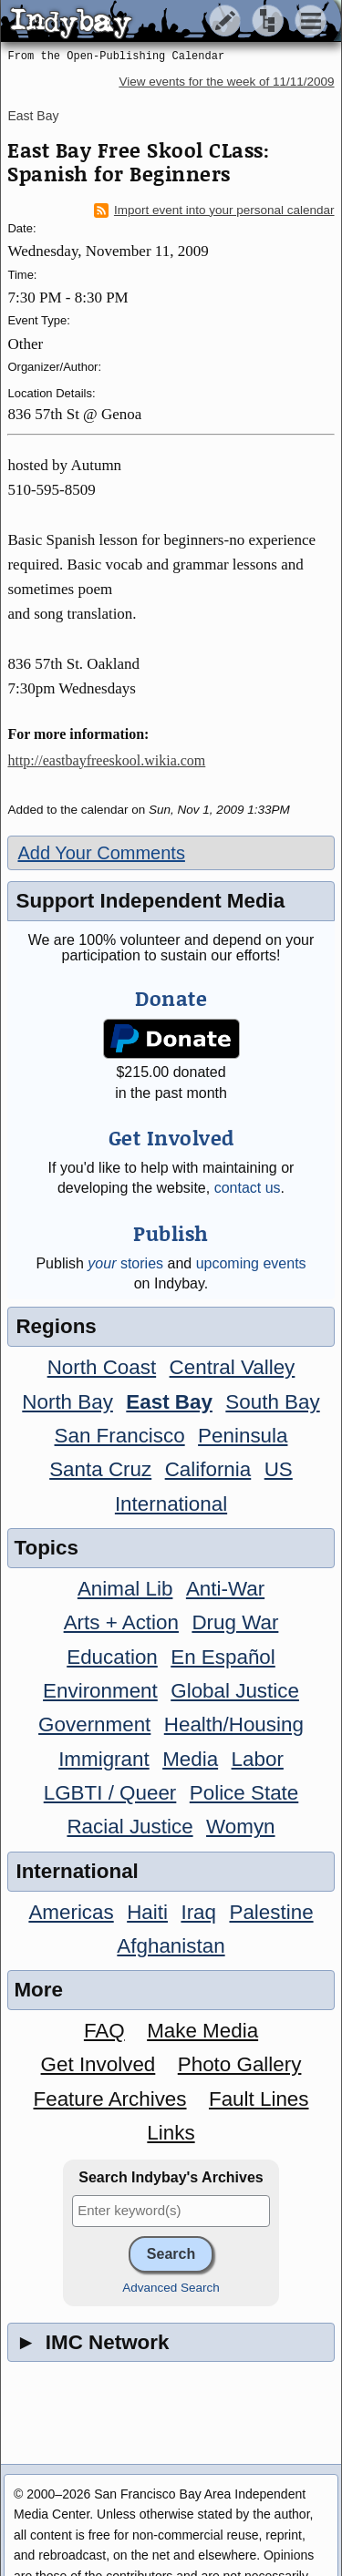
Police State (244, 1792)
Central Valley (232, 1367)
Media (190, 1759)
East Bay (32, 115)
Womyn (240, 1826)
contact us (247, 1188)
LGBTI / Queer (110, 1792)
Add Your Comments (100, 853)
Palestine (271, 1912)
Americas (70, 1912)
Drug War (235, 1622)
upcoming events (251, 1263)
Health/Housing (234, 1724)
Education (112, 1657)
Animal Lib (125, 1588)
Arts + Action (121, 1622)
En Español (223, 1657)
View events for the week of (226, 81)
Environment (100, 1690)
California (208, 1469)
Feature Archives (110, 2099)
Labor (258, 1759)
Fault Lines (259, 2099)
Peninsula (242, 1435)
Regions (56, 1326)
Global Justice (235, 1690)
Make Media (202, 2030)
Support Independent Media (150, 900)
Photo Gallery (240, 2064)
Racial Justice (129, 1826)
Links (170, 2132)
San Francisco (120, 1435)
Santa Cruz (100, 1469)
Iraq (198, 1912)
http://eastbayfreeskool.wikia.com (106, 760)
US (278, 1469)
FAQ (104, 2030)
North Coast (101, 1367)
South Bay (272, 1402)
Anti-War (225, 1588)
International (171, 1504)
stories (125, 1263)
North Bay (67, 1402)
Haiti (147, 1912)
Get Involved (98, 2064)
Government (94, 1724)
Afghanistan (170, 1946)
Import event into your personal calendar (214, 210)
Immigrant (104, 1759)
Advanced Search (171, 2287)
